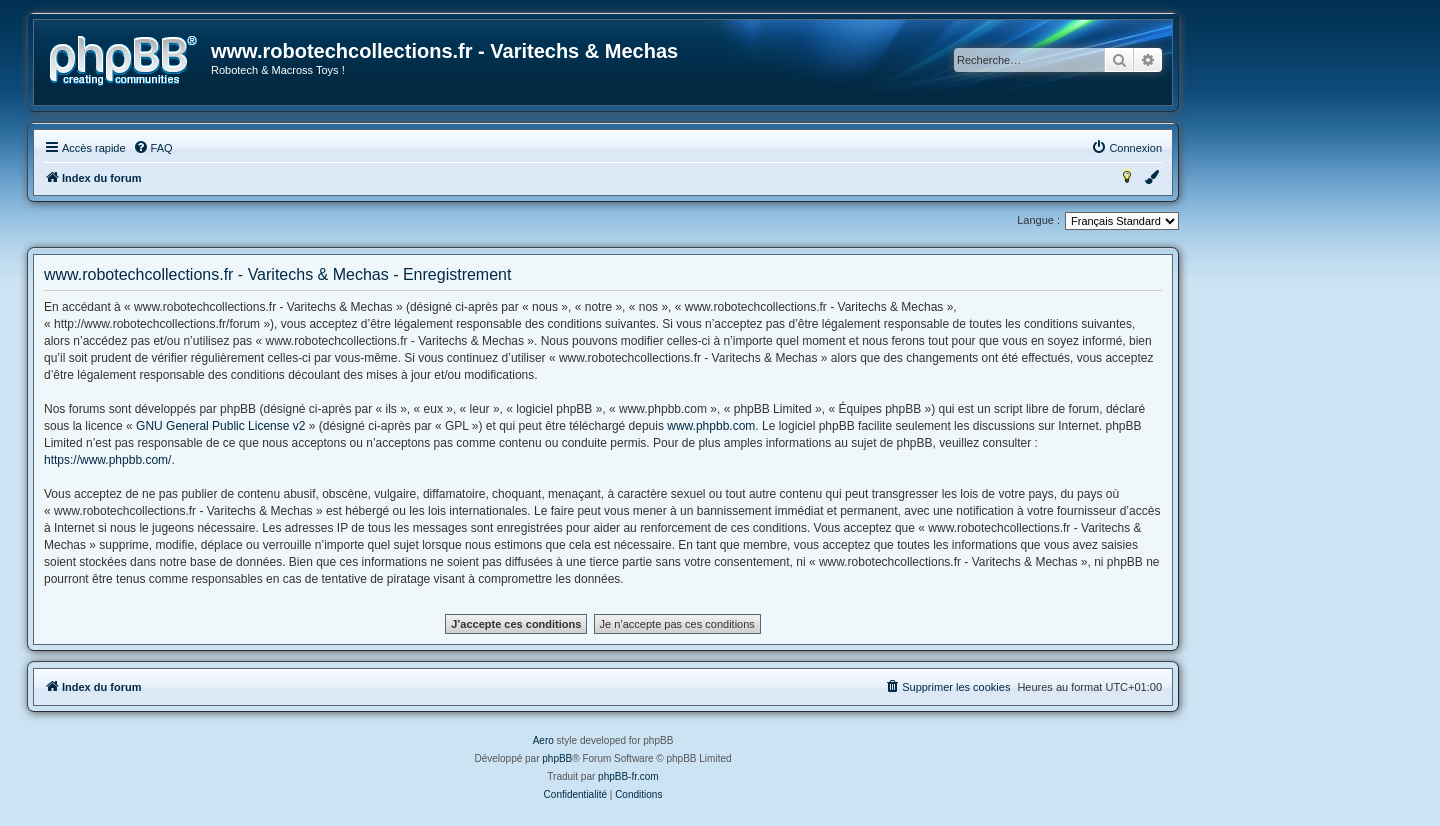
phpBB (557, 758)
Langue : (1038, 220)
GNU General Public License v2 (220, 426)
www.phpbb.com (711, 426)
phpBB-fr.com (628, 776)
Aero (543, 740)
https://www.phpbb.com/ (107, 460)
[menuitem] (153, 148)
